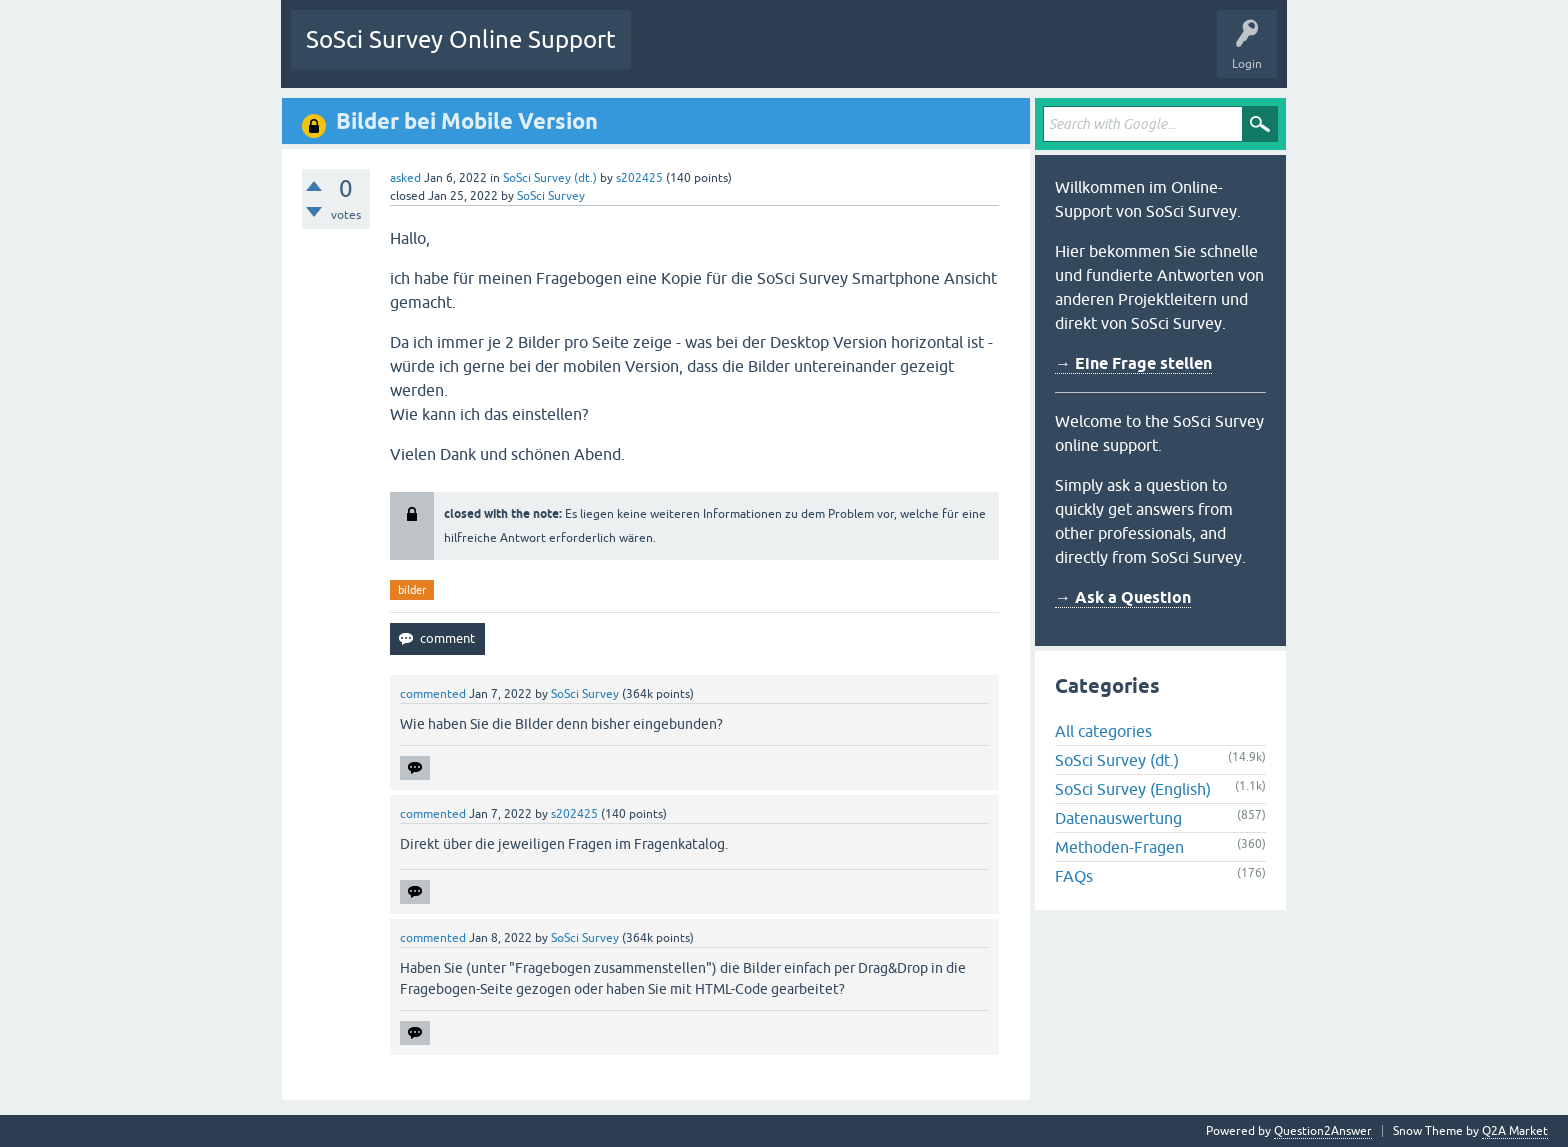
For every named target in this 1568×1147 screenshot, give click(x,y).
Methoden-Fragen (1119, 847)
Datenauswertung (1118, 818)
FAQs (1074, 876)
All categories (1103, 731)
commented (433, 694)
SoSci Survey (551, 196)
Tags (834, 54)
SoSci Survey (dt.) (550, 178)
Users (896, 54)
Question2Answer (1323, 1131)
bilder (412, 590)
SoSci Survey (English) (1133, 789)
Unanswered (757, 54)
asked (405, 178)
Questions (673, 54)
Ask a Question (980, 54)
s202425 (639, 178)
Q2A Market (1515, 1131)
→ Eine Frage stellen (1133, 363)
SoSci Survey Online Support (461, 39)
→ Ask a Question (1123, 597)
